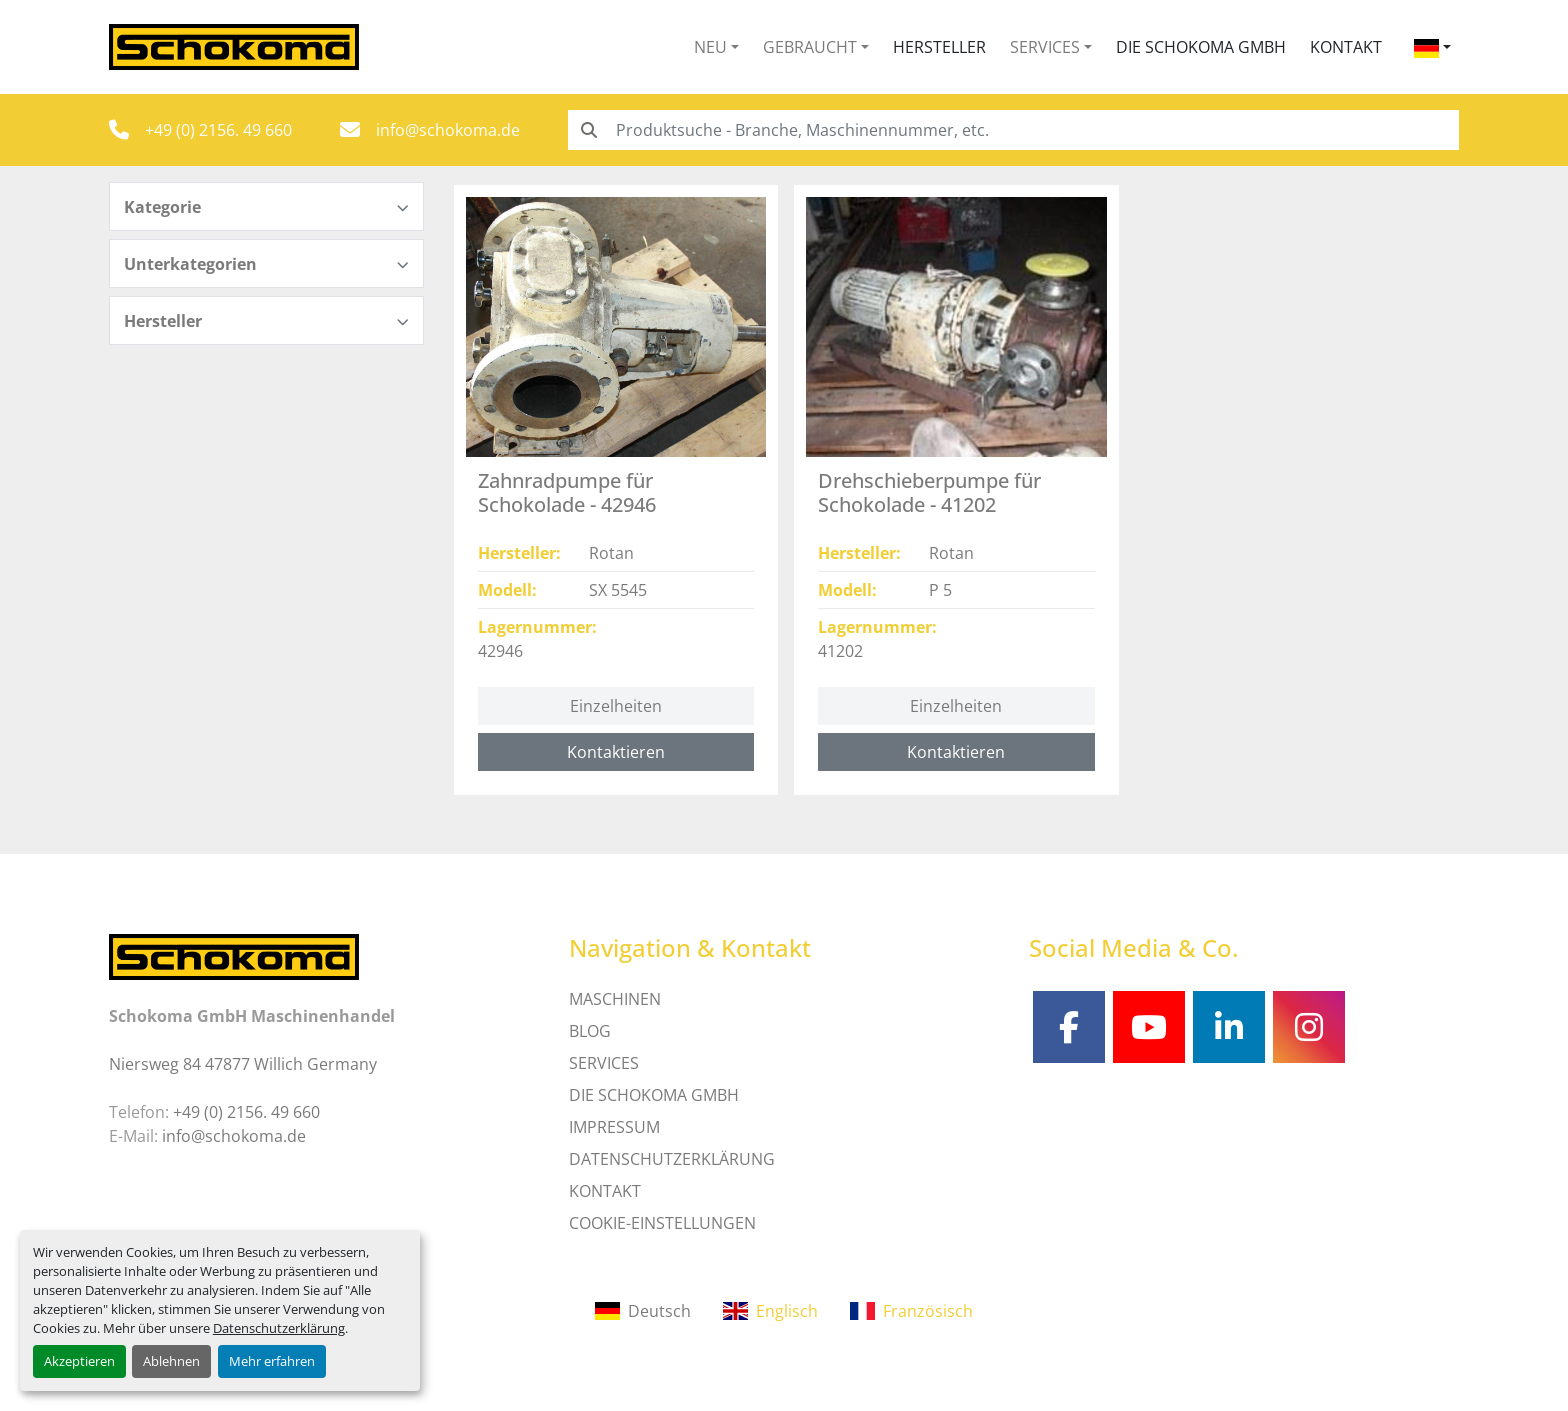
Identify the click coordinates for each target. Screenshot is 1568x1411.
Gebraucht (810, 47)
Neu (710, 47)
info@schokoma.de (448, 130)
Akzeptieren (79, 1361)
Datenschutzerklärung (279, 1328)
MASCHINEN (615, 999)
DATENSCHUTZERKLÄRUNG (672, 1159)
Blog (590, 1031)
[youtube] (1149, 1027)
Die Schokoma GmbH (1201, 47)
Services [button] (1045, 47)
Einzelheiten (616, 706)
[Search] (1013, 130)
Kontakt (1346, 47)
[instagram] (1309, 1027)
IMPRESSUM (614, 1127)
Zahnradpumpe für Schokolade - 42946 (567, 492)
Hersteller (939, 47)
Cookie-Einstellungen (662, 1223)
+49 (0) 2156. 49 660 (218, 130)
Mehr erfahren (272, 1361)
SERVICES (604, 1063)
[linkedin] (1229, 1027)
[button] (716, 47)
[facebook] (1069, 1027)
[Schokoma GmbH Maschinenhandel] (234, 955)
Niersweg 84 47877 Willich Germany (243, 1064)
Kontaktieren (616, 752)
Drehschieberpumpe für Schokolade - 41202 (929, 492)
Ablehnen (171, 1361)
